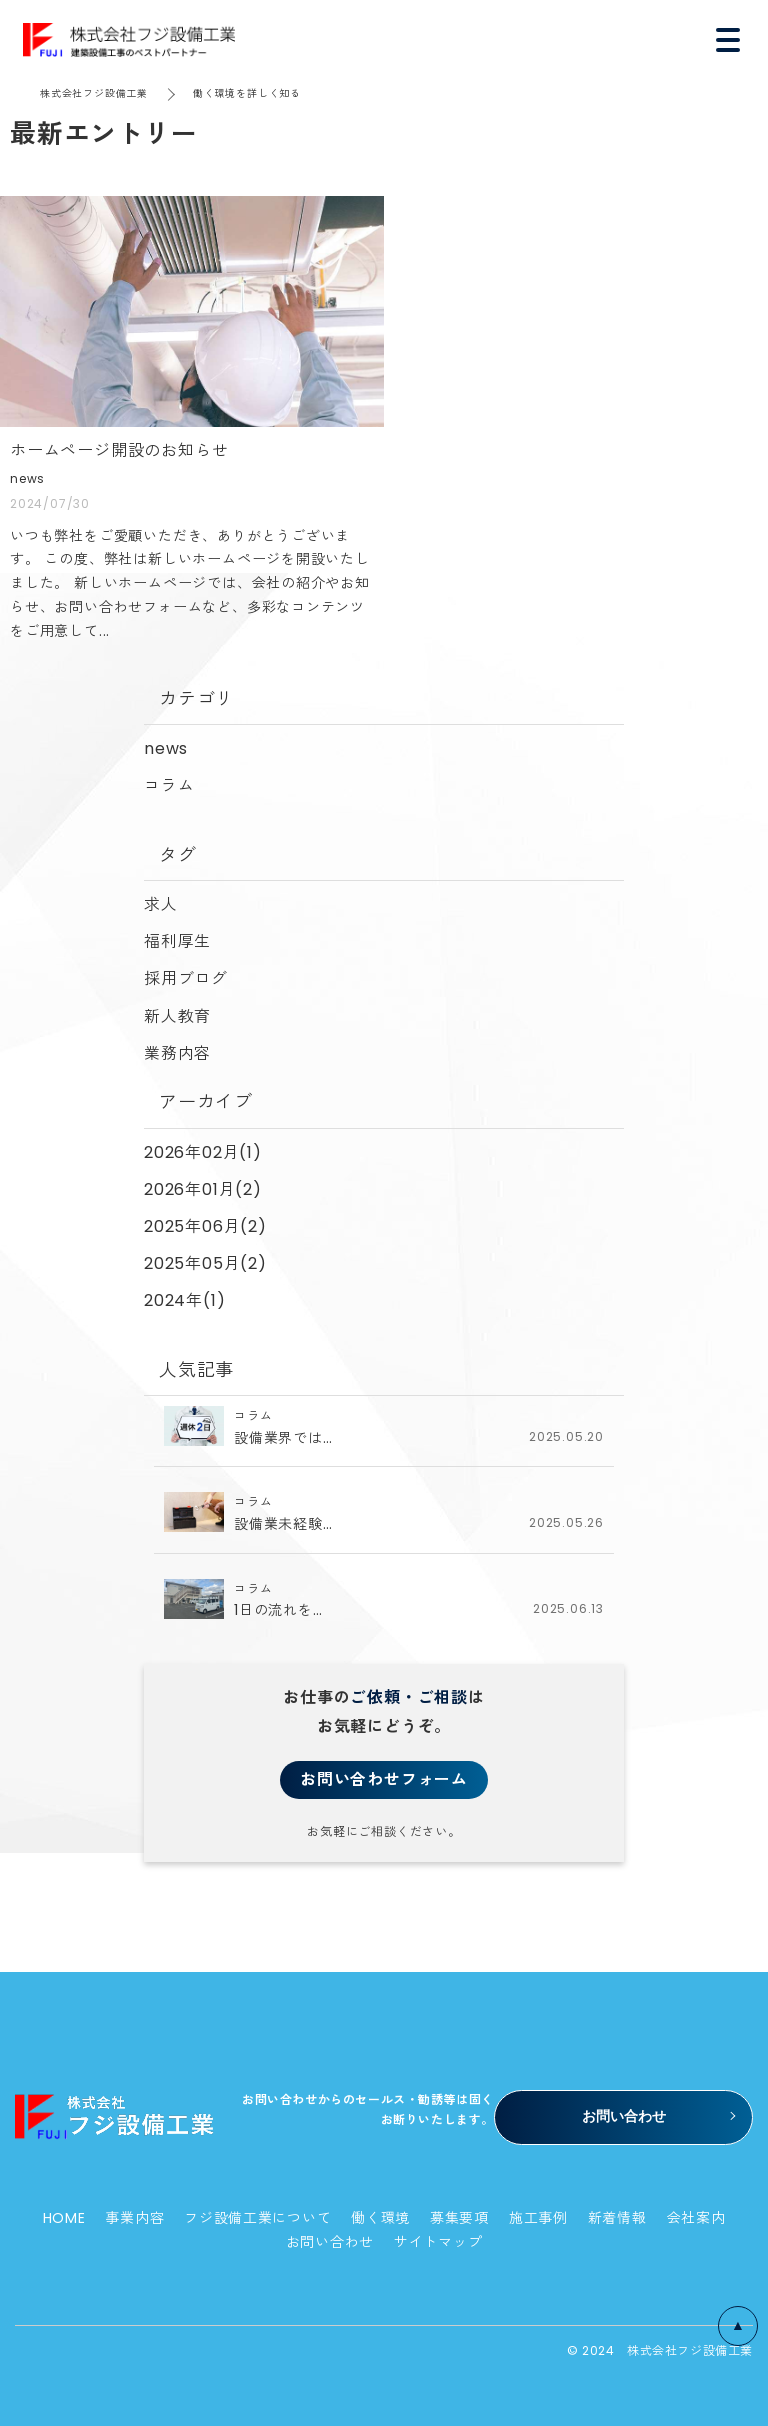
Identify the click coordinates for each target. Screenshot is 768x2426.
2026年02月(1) (203, 1152)
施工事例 (538, 2218)
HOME (64, 2218)
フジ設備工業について (257, 2218)
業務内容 (177, 1053)
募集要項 (459, 2218)
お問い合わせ (330, 2242)
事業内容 (134, 2218)
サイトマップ (438, 2242)
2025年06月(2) (205, 1226)
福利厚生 (177, 941)
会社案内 (696, 2218)
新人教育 (177, 1016)
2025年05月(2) (205, 1263)
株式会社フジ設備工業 (94, 93)
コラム (169, 785)
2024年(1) (184, 1300)
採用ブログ (186, 978)
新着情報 (617, 2218)
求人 (161, 904)
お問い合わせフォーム (384, 1779)
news (166, 748)
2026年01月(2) (203, 1189)
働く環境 (380, 2218)
